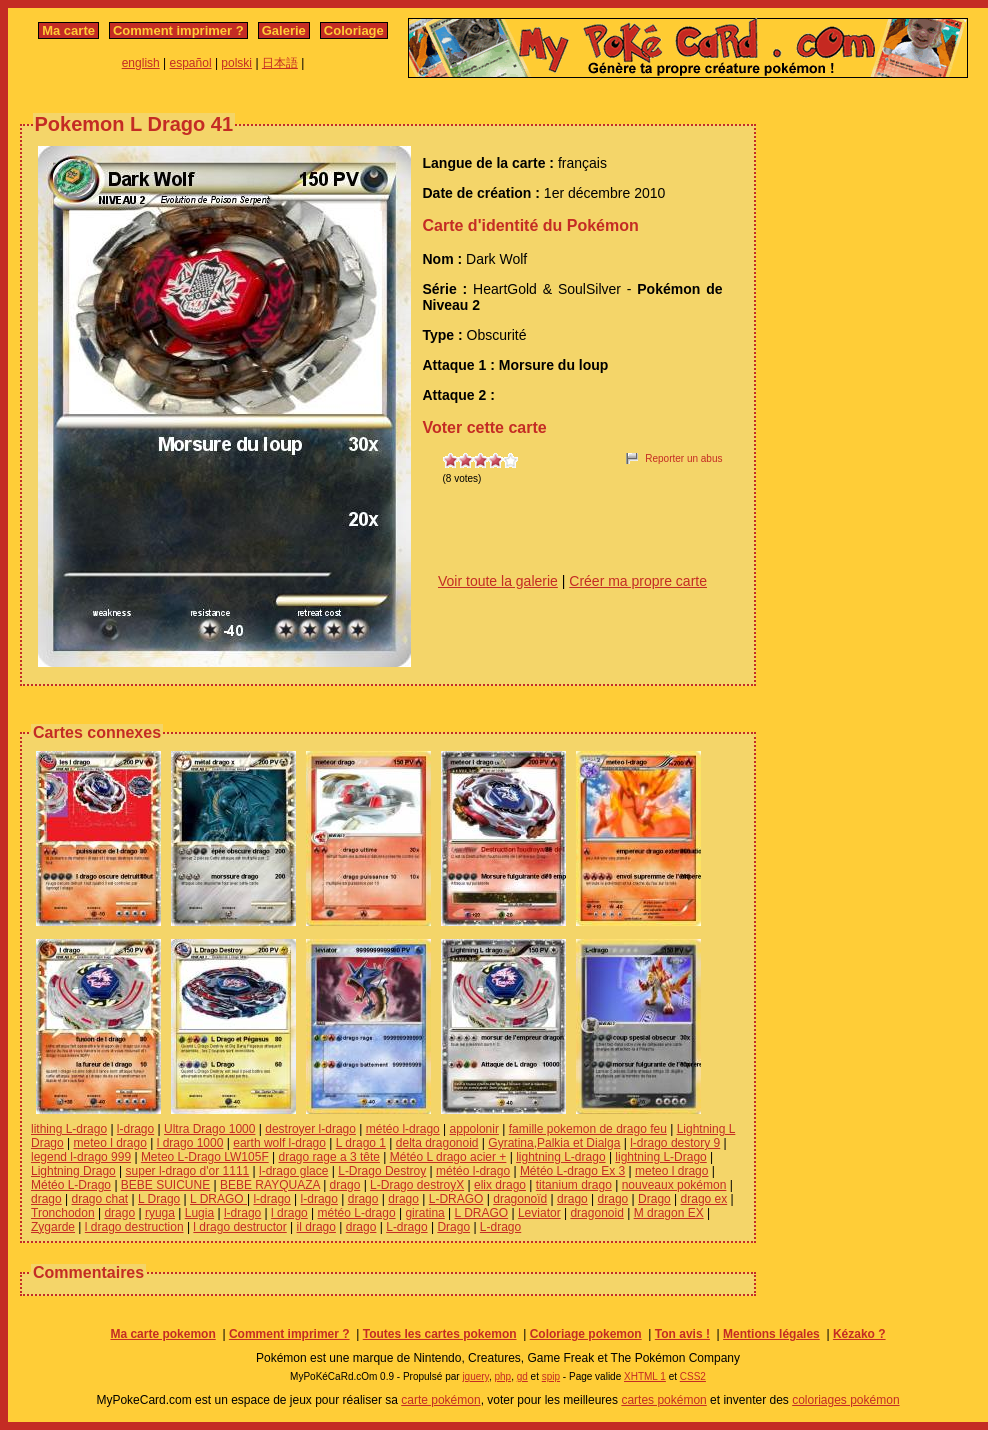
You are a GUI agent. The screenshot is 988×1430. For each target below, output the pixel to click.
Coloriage (354, 30)
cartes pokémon (663, 1400)
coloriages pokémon (845, 1400)
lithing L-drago (69, 1129)
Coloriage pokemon (586, 1334)
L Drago (159, 1199)
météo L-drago (357, 1213)
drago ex (704, 1199)
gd (522, 1376)
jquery (475, 1376)
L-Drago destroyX (417, 1185)
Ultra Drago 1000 (209, 1129)
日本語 (280, 63)
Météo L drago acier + (448, 1157)
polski (236, 63)
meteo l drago (109, 1143)
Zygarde (53, 1227)
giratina (424, 1213)
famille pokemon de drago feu (588, 1129)
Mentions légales (771, 1334)
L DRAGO (218, 1199)
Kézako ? (859, 1334)
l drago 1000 (190, 1143)
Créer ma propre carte (638, 581)
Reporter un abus (683, 458)
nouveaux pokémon (674, 1185)
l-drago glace (293, 1171)
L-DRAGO (456, 1199)
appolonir (474, 1129)
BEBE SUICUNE (165, 1185)
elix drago (500, 1185)
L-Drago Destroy (382, 1171)
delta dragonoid (437, 1143)
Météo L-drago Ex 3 (572, 1171)
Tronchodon (63, 1213)
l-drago (135, 1129)
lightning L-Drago (660, 1157)
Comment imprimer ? (178, 30)
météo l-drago (403, 1129)
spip (551, 1376)
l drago (289, 1213)
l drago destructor (239, 1227)
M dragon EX (669, 1213)
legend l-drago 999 (81, 1157)
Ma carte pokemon (162, 1334)
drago (345, 1185)
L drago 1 (361, 1143)
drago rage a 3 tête (329, 1157)
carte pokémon (440, 1400)
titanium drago (574, 1185)
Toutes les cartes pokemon (440, 1334)
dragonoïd (520, 1199)
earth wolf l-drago (279, 1143)
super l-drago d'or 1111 (188, 1171)
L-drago (406, 1227)
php (502, 1376)
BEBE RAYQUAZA (270, 1185)
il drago (316, 1227)
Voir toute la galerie (498, 581)
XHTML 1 (645, 1376)
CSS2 (693, 1376)
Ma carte (68, 30)
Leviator (539, 1213)
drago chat (100, 1199)
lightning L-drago (560, 1157)
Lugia (199, 1213)
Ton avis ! (682, 1334)
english (141, 63)
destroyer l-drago (310, 1129)
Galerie (284, 30)
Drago (654, 1199)
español (191, 63)
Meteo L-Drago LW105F (205, 1157)
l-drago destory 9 (675, 1143)
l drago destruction (134, 1227)
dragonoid (596, 1213)
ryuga (160, 1213)
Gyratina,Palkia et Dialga (554, 1143)
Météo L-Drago (71, 1185)
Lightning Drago (73, 1171)
